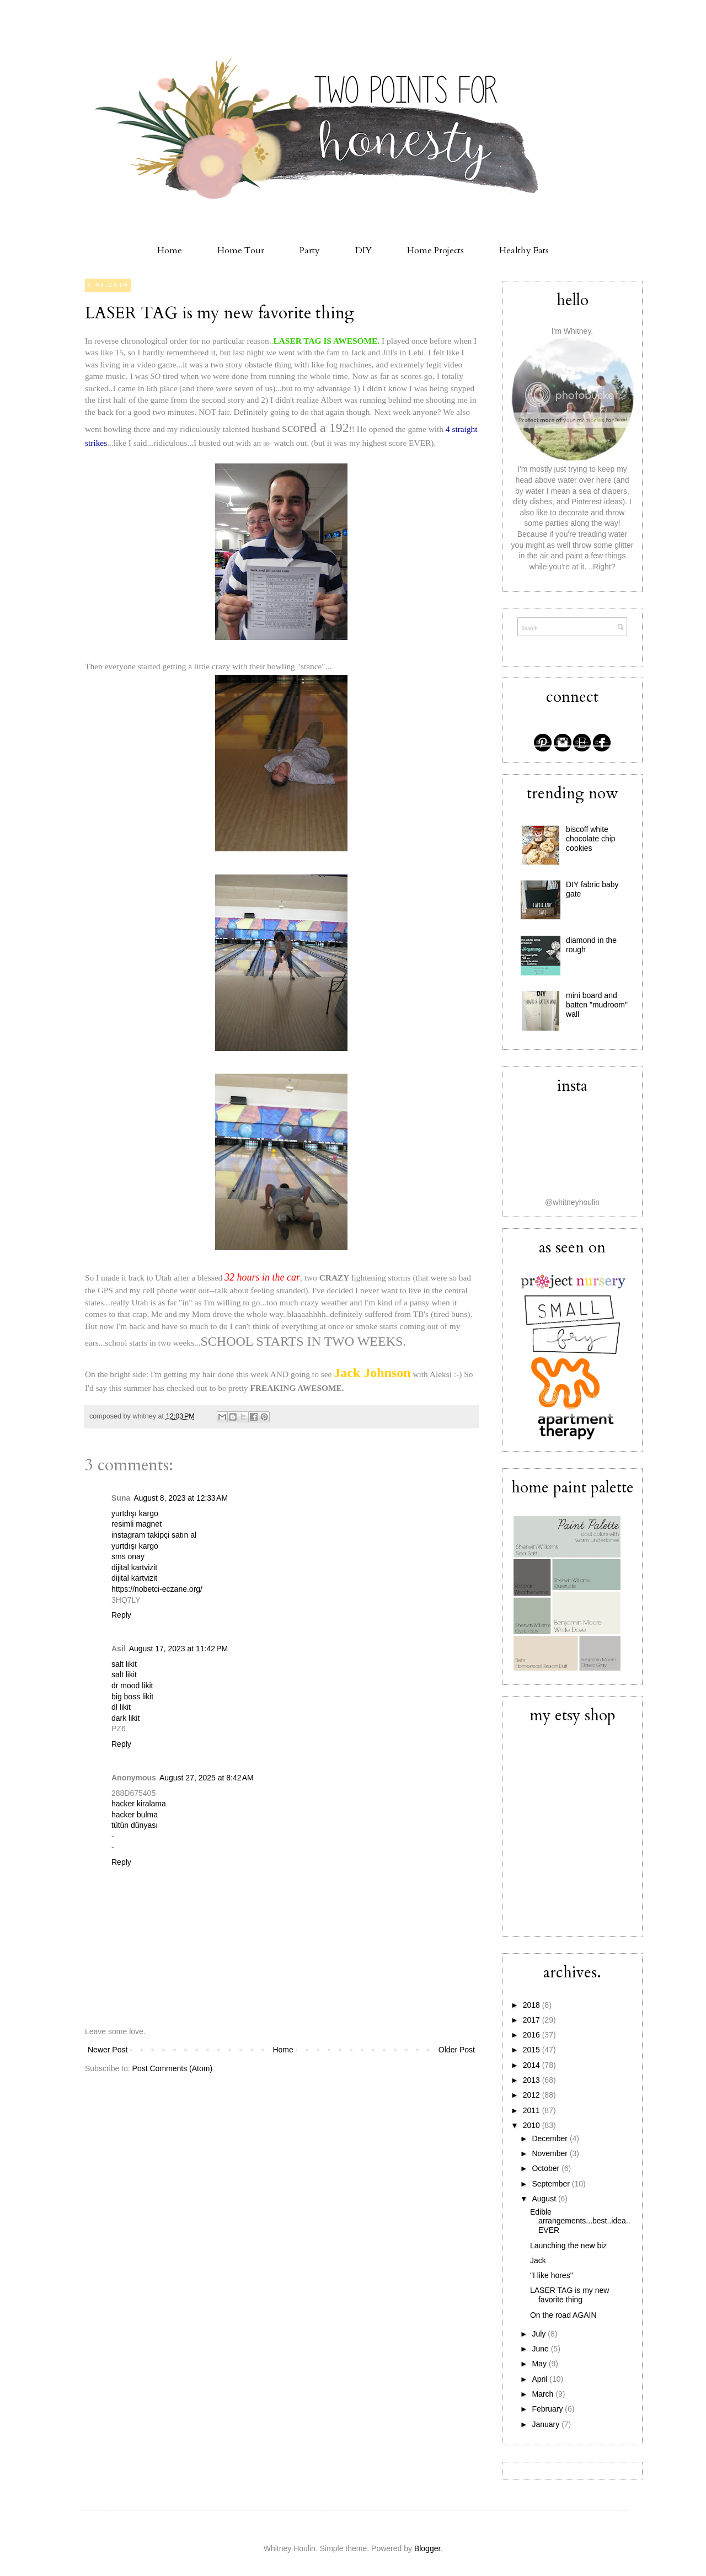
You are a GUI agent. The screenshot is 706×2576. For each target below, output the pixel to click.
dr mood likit (132, 1685)
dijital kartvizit (134, 1567)
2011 (532, 2110)
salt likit (124, 1664)
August (545, 2198)
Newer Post (107, 2049)
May (540, 2363)
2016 (532, 2034)
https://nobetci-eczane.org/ (156, 1589)
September (551, 2183)
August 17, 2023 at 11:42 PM (178, 1648)
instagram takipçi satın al (153, 1534)
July (540, 2333)
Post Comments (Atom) (172, 2068)
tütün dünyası (134, 1825)
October (546, 2168)
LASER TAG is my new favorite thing (219, 313)
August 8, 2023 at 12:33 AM (180, 1498)
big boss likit (132, 1696)
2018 (532, 2005)
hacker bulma (134, 1814)
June (541, 2348)
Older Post (456, 2049)
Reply (121, 1614)
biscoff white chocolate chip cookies (591, 838)
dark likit (125, 1718)
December (550, 2138)
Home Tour (240, 250)
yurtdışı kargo (134, 1513)
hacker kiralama (138, 1803)
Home (169, 250)
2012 (532, 2094)
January (546, 2424)
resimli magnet (136, 1523)
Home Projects (435, 250)
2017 (532, 2019)
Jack (538, 2260)
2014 (532, 2065)
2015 (532, 2049)
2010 (532, 2125)
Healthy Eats (524, 250)
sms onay (128, 1556)
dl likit (121, 1707)
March (543, 2394)
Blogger (427, 2548)
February (548, 2408)
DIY (363, 250)
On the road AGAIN (563, 2315)
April (540, 2379)
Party (309, 250)
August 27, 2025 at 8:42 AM (206, 1777)
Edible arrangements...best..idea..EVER (580, 2221)
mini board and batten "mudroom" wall (597, 1004)
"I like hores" (551, 2275)
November (550, 2153)
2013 (532, 2080)
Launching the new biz (568, 2245)
